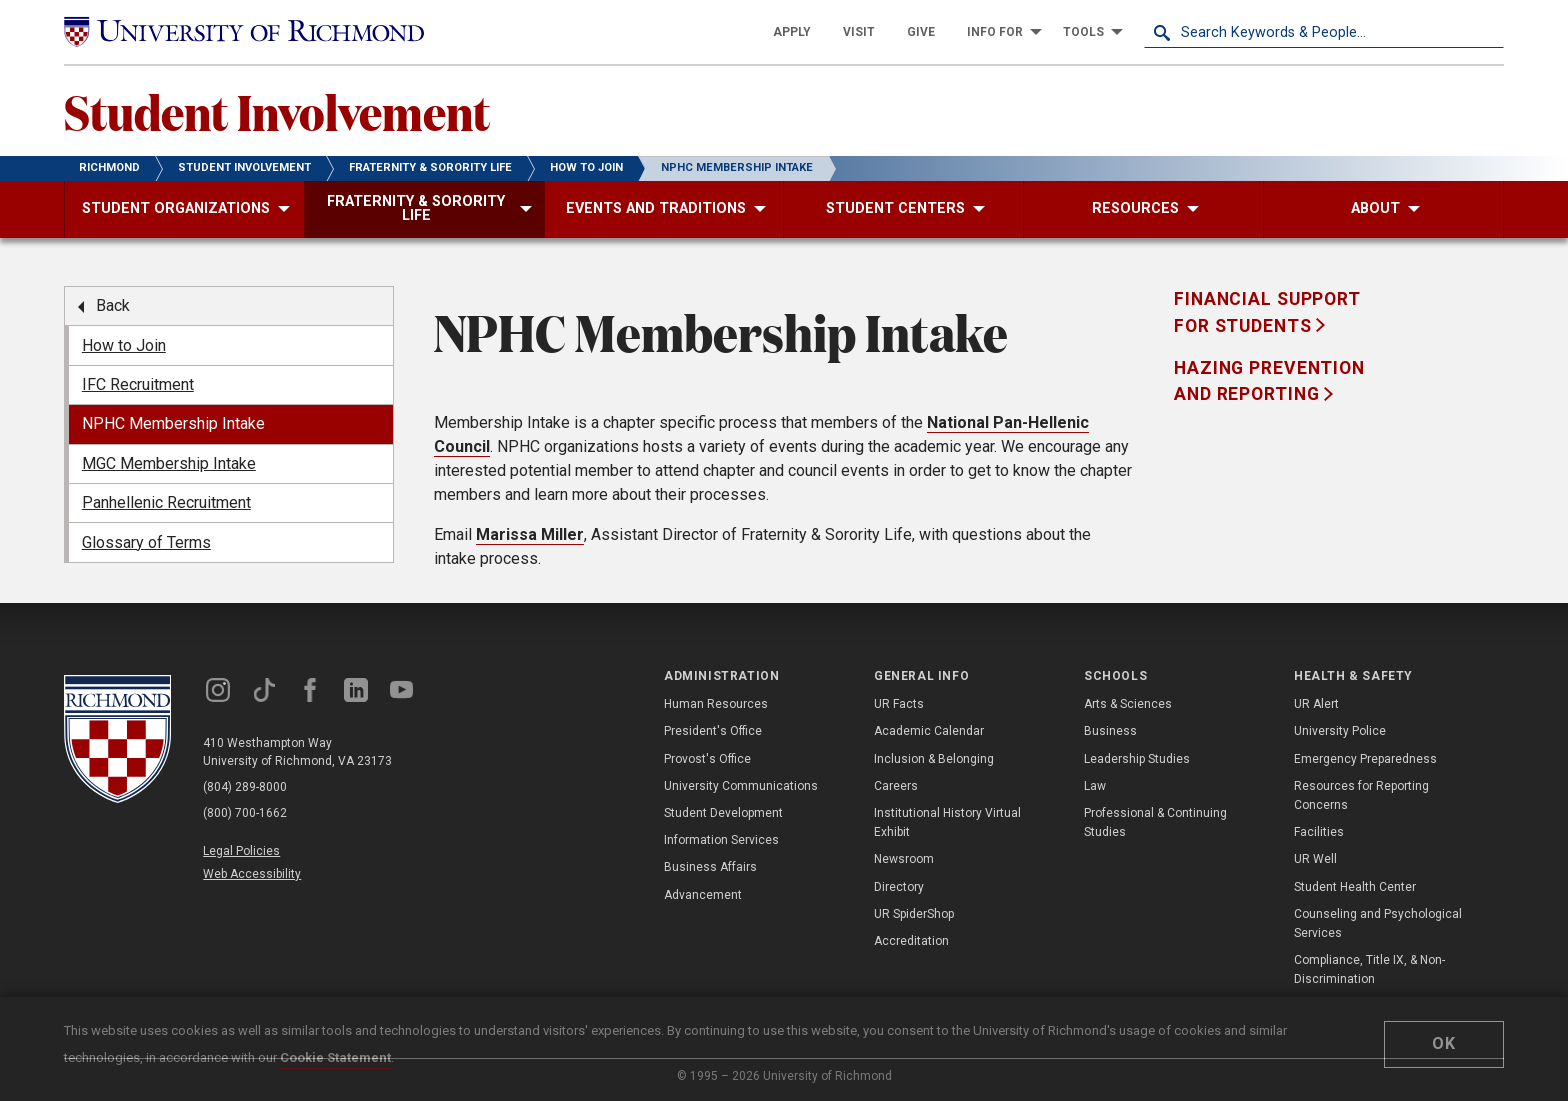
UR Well (1315, 859)
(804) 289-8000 (245, 787)
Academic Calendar (929, 731)
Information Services (721, 840)
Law (1095, 786)
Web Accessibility (252, 874)
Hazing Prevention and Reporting (1269, 381)
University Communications (741, 786)
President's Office (713, 731)
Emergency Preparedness (1365, 759)
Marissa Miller (530, 534)
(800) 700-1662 (245, 813)
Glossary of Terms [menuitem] (146, 542)
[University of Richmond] (244, 32)
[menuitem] (792, 32)
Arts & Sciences (1128, 704)
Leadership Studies (1137, 759)
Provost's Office (707, 759)
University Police (1340, 731)
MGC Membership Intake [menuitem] (169, 463)
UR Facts (899, 704)
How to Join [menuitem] (124, 345)
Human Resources (716, 704)
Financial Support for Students (1267, 312)
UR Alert (1316, 704)
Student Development (723, 813)
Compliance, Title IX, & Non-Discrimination (1369, 969)
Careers (896, 786)
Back (113, 305)
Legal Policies (241, 851)
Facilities (1319, 832)
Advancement (703, 895)
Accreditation (911, 941)
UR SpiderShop (914, 914)
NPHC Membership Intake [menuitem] (173, 423)
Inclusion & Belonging (934, 759)
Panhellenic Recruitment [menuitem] (166, 502)
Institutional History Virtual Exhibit (947, 822)
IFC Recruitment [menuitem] (138, 384)
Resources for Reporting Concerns (1361, 795)
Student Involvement (277, 111)
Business (1110, 731)
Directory (899, 887)
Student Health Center (1355, 887)
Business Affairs (710, 867)
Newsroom (904, 859)
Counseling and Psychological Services (1378, 923)
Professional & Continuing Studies (1155, 822)
